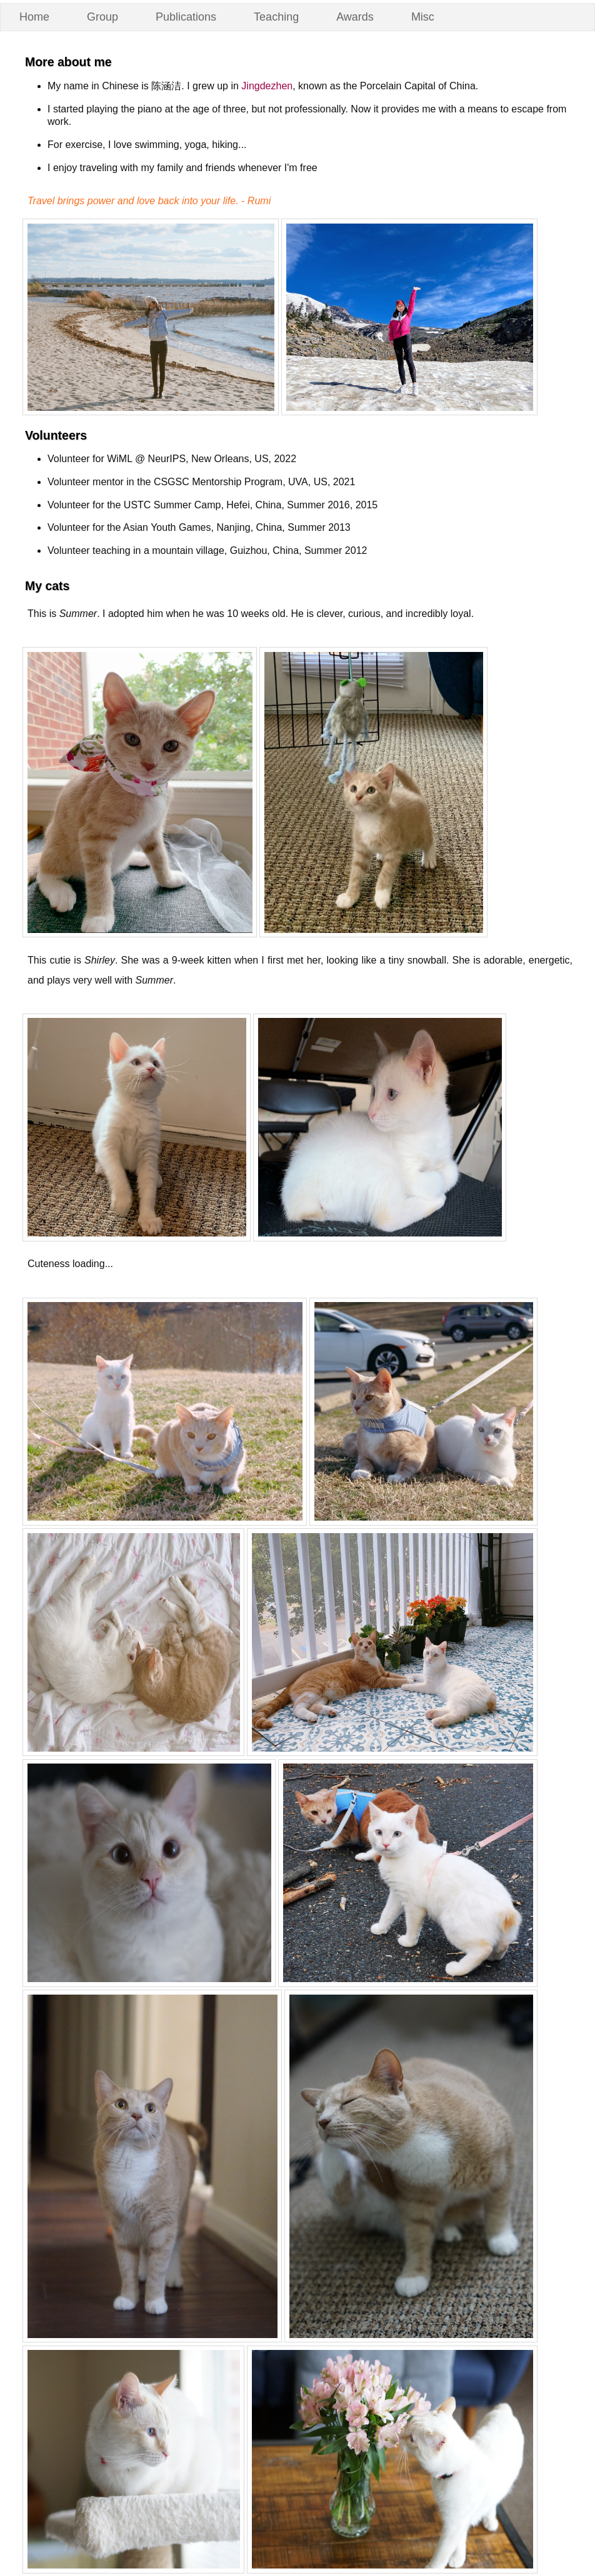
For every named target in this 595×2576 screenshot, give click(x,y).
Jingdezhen (266, 86)
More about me (68, 62)
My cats (47, 586)
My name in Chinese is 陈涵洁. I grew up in (144, 86)
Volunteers (56, 435)
